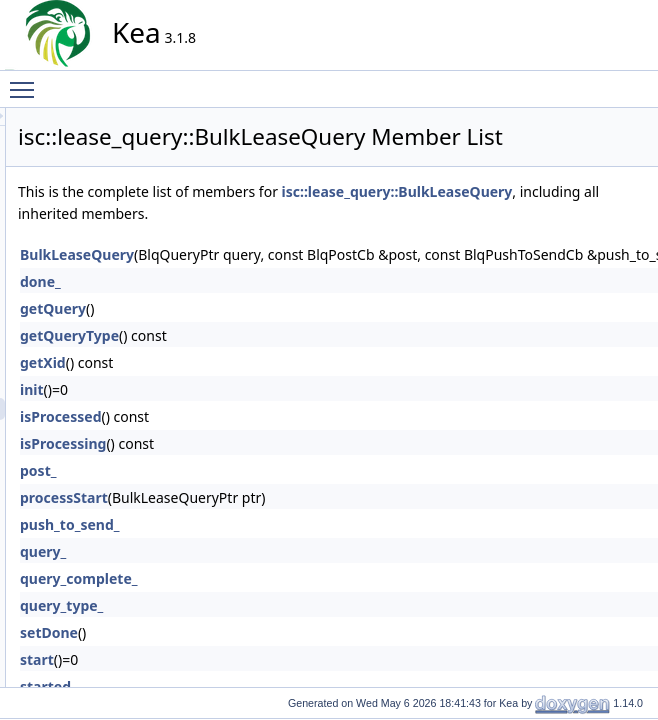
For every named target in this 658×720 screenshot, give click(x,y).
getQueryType (249, 385)
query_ (223, 601)
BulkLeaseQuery (257, 304)
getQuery (233, 358)
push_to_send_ (250, 574)
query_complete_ (259, 628)
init (212, 439)
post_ (218, 520)
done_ (220, 331)
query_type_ (241, 655)
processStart (244, 547)
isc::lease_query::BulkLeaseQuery (313, 241)
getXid (223, 412)
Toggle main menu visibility (27, 81)
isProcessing (243, 493)
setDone (229, 682)
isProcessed (240, 466)
